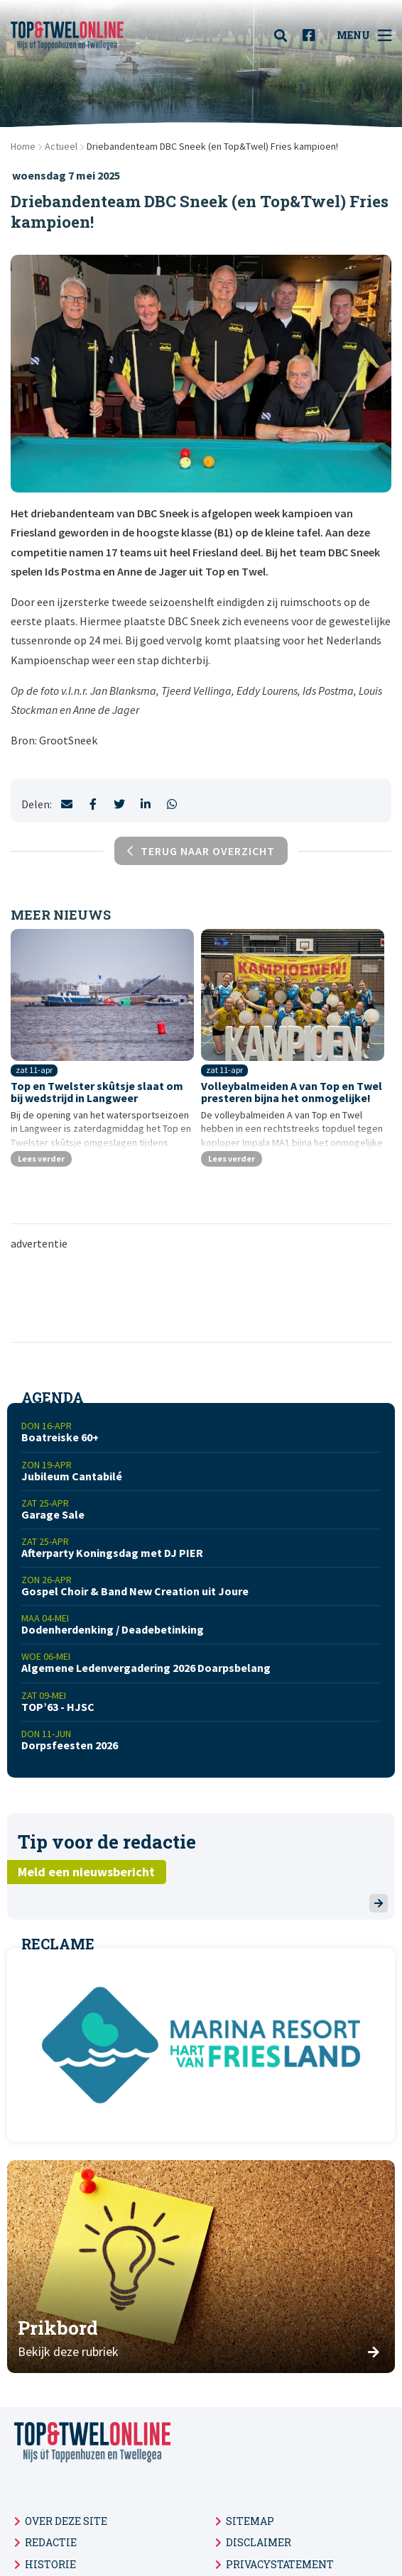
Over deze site (66, 2521)
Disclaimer (258, 2542)
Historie (50, 2564)
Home (23, 146)
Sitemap (250, 2521)
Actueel (61, 146)
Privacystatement (280, 2564)
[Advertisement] (201, 1295)
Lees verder (41, 1158)
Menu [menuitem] (364, 35)
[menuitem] (284, 35)
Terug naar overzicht (201, 851)
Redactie (51, 2542)
